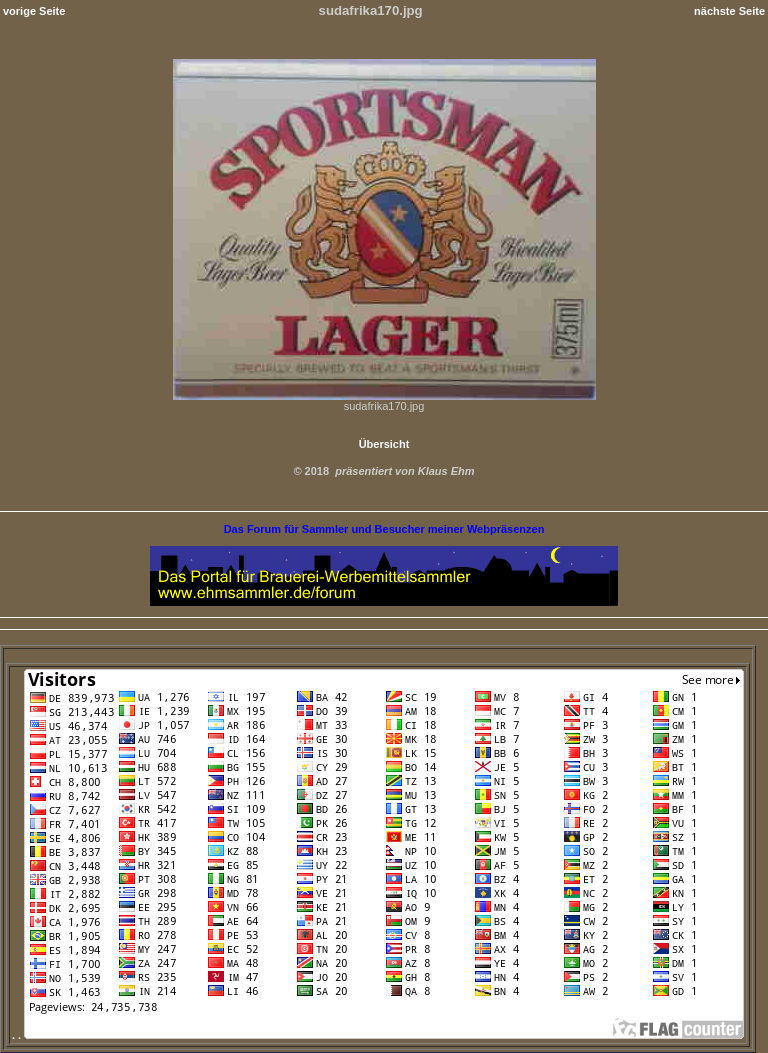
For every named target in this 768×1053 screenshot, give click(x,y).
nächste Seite (729, 11)
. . (378, 1035)
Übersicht (384, 444)
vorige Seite (34, 11)
